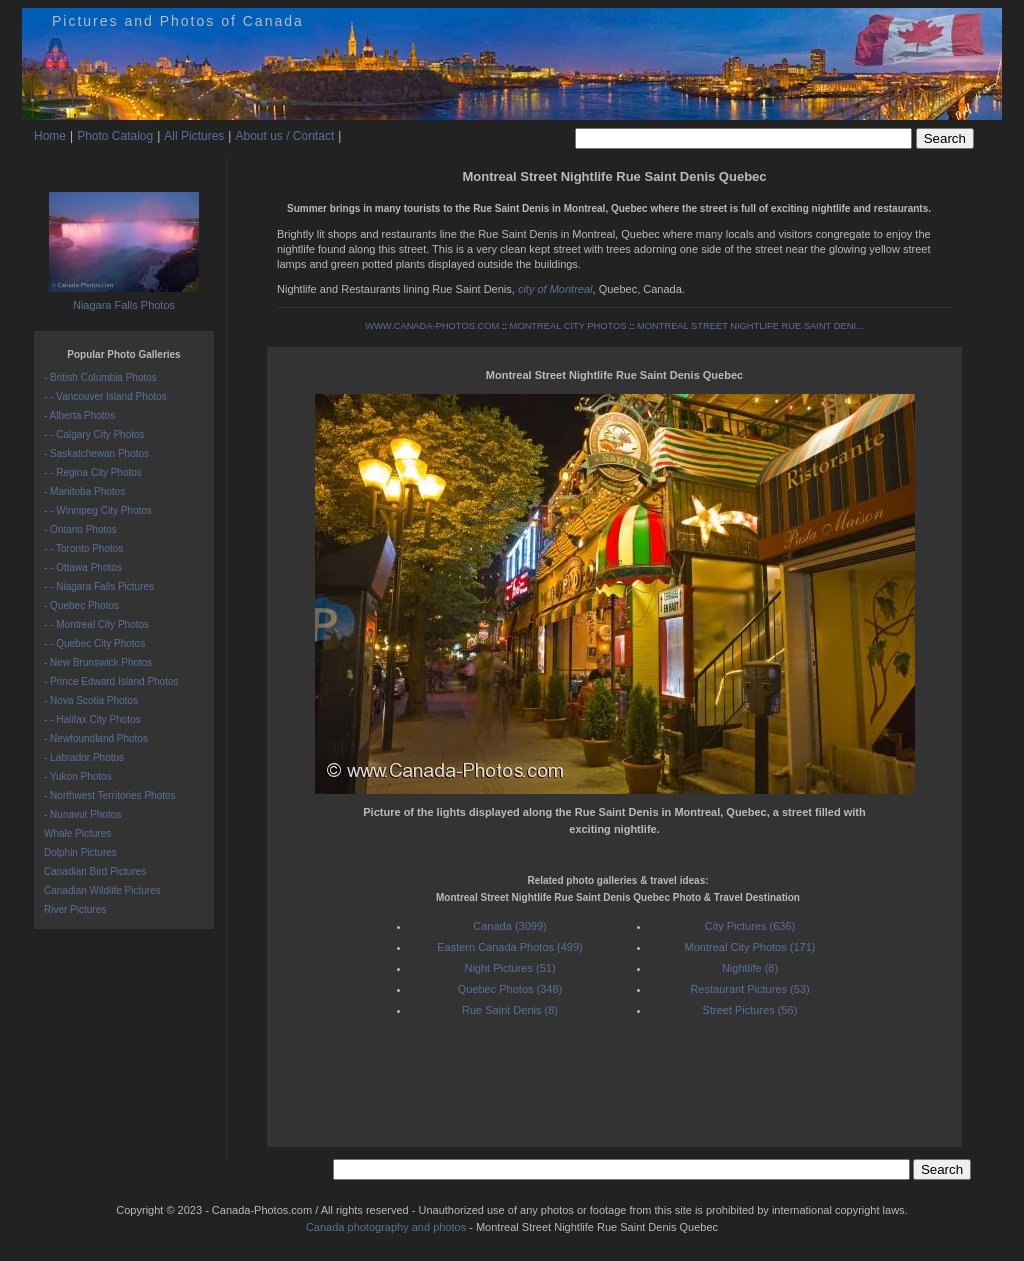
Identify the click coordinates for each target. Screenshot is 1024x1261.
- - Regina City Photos (93, 472)
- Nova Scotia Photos (91, 700)
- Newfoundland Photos (96, 738)
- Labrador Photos (84, 757)
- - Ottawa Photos (83, 567)
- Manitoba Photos (84, 491)
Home (50, 136)
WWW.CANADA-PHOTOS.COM (432, 326)
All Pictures (194, 136)
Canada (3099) (509, 926)
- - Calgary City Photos (94, 434)
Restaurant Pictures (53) (749, 989)
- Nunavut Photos (82, 814)
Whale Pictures (77, 833)
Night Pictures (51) (509, 968)
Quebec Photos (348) (510, 989)
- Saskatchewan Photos (96, 453)
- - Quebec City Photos (94, 643)
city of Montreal (555, 289)
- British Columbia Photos (100, 377)
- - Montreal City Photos (96, 624)
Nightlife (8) (750, 968)
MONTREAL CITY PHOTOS (568, 326)
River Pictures (75, 909)
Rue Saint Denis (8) (510, 1010)
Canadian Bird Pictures (95, 871)
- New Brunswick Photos (98, 662)
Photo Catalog (115, 136)
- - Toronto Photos (83, 548)
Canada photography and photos (386, 1227)
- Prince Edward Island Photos (111, 681)
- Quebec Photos (81, 605)
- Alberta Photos (79, 415)
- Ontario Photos (80, 529)
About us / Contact (284, 136)
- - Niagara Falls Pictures (99, 586)
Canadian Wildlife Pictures (102, 890)
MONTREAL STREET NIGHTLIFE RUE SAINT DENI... (750, 326)
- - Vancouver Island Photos (105, 396)
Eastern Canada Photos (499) (510, 947)
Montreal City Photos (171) (750, 947)
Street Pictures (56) (750, 1010)
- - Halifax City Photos (92, 719)
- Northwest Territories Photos (110, 795)
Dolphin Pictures (80, 852)
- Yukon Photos (78, 776)
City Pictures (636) (750, 926)
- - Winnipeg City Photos (98, 510)
